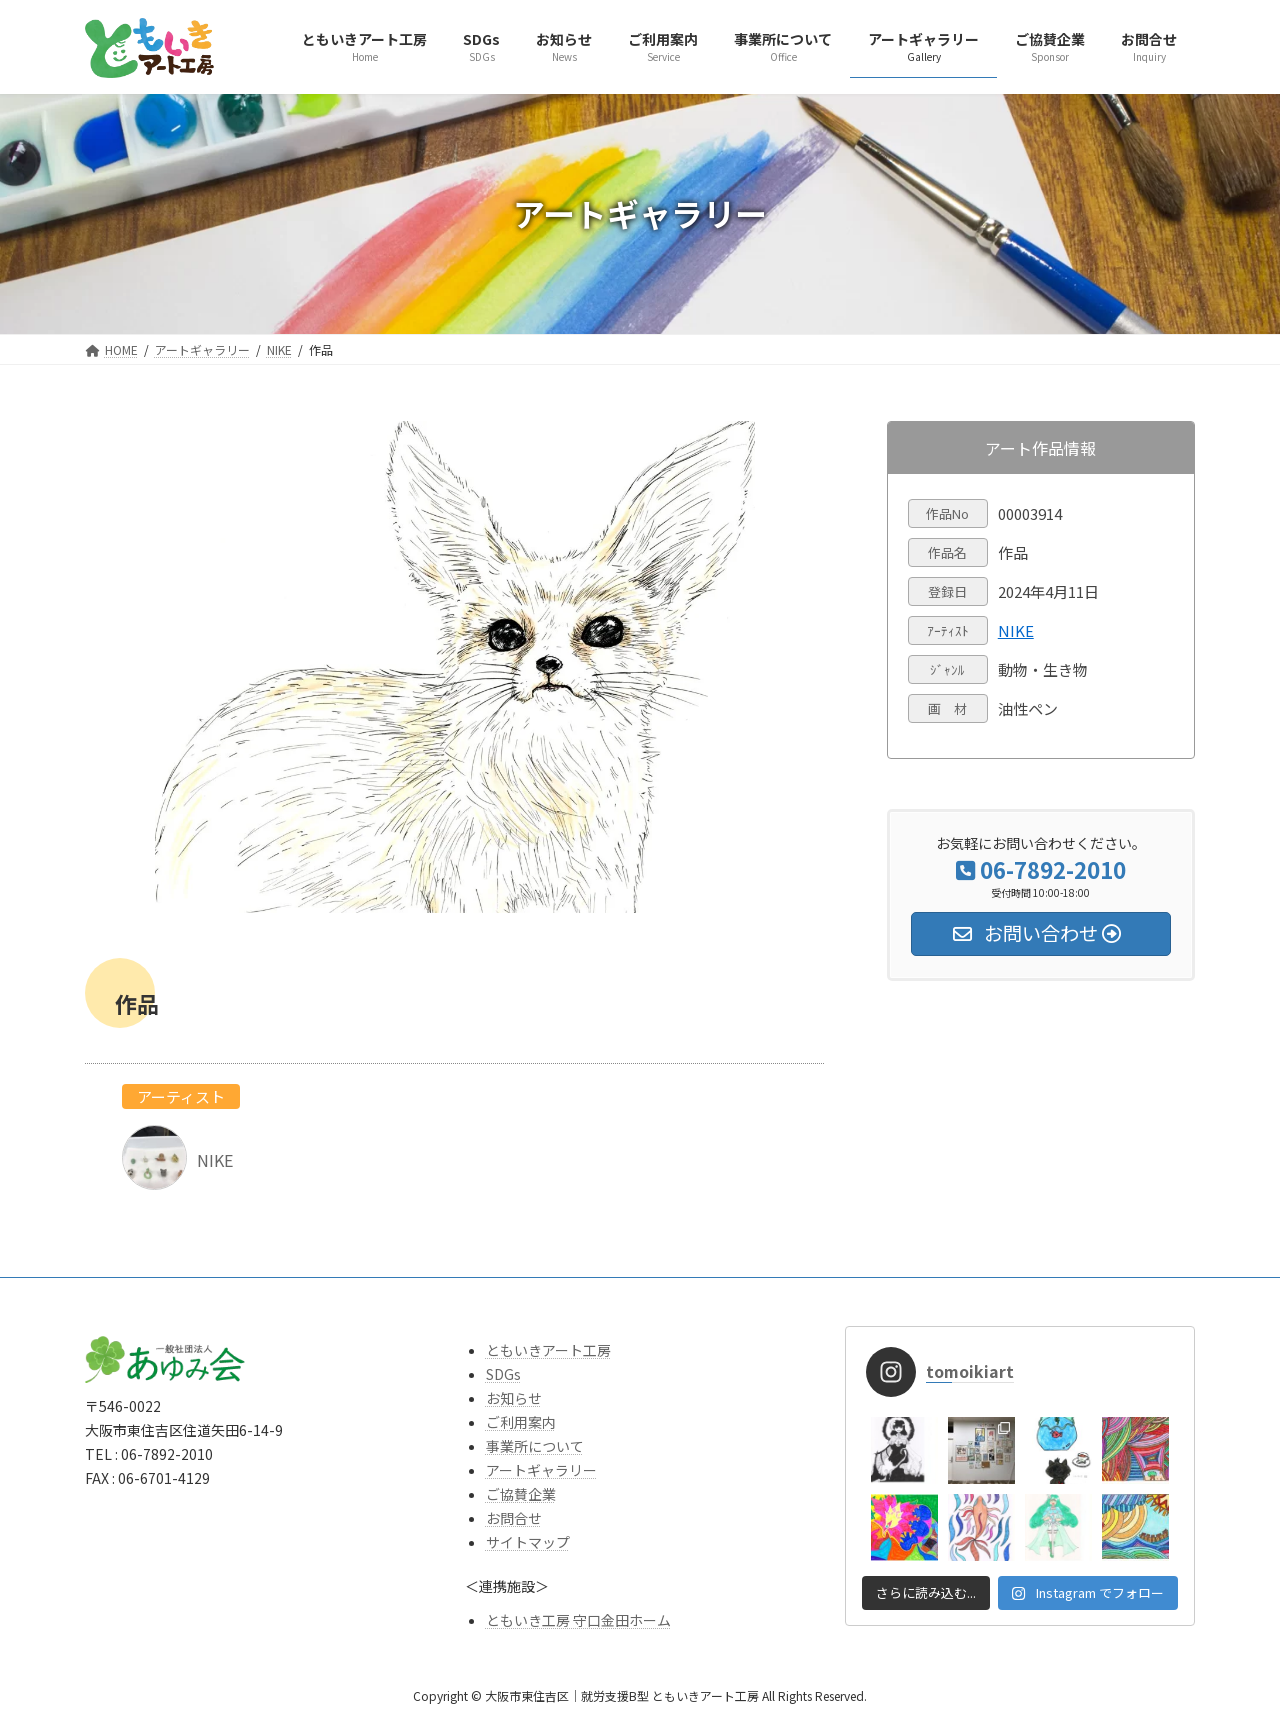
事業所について (535, 1446)
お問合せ (514, 1518)
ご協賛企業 (521, 1494)
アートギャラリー (541, 1470)
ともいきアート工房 (548, 1350)
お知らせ (514, 1398)
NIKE (1016, 630)
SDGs (503, 1374)
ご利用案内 (521, 1422)
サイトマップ (528, 1542)
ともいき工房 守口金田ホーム (578, 1620)
